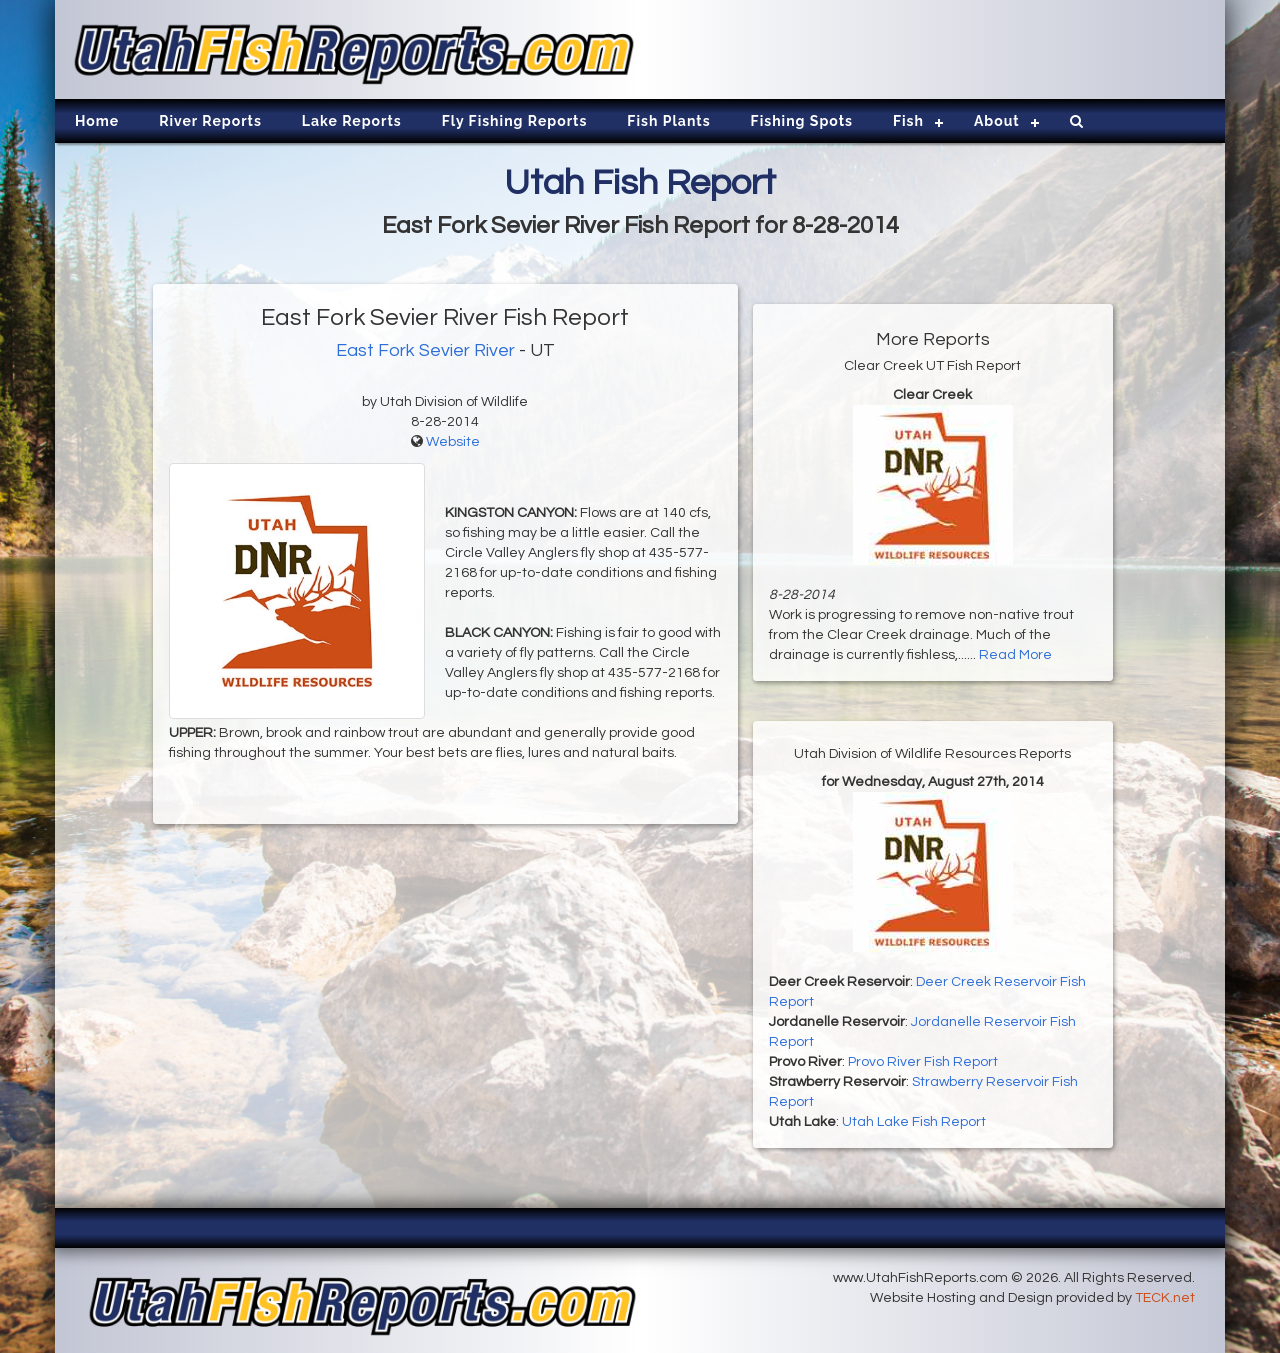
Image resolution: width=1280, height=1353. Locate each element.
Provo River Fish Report (923, 1062)
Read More (1015, 655)
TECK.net (1165, 1298)
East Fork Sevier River (425, 350)
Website (453, 442)
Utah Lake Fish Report (914, 1122)
